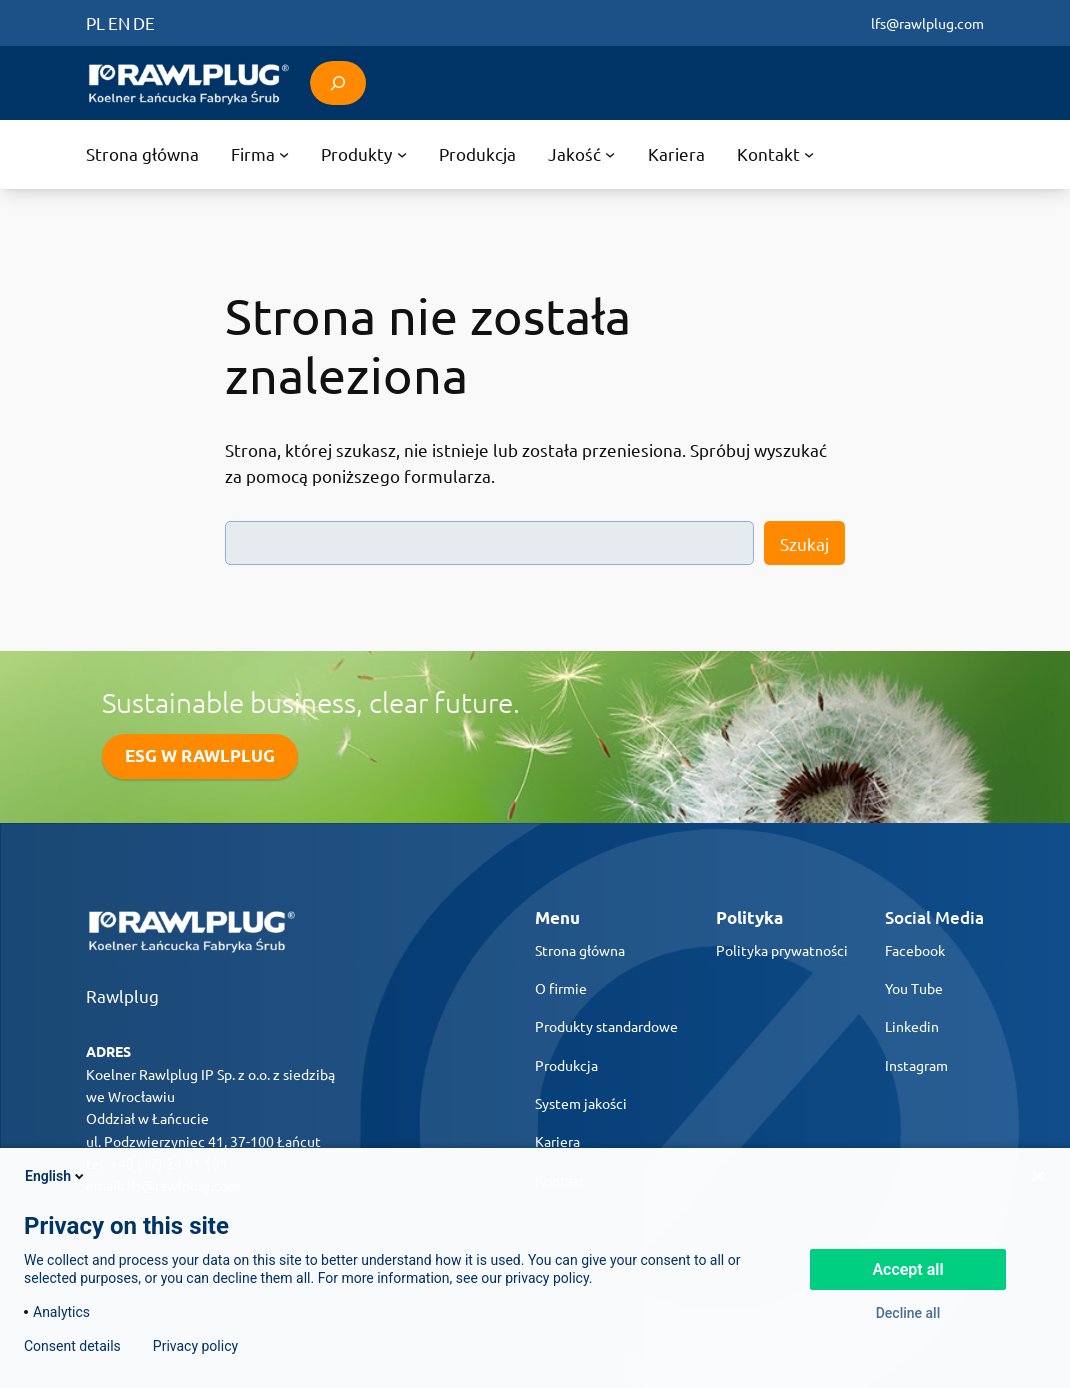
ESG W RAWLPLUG (200, 755)
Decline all (908, 1313)
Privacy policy (195, 1346)
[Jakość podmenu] (582, 154)
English (56, 1176)
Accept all (907, 1269)
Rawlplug (122, 995)
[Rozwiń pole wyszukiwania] (338, 82)
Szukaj (804, 543)
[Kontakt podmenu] (776, 154)
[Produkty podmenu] (364, 154)
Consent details (72, 1346)
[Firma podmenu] (260, 154)
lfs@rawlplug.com (927, 23)
